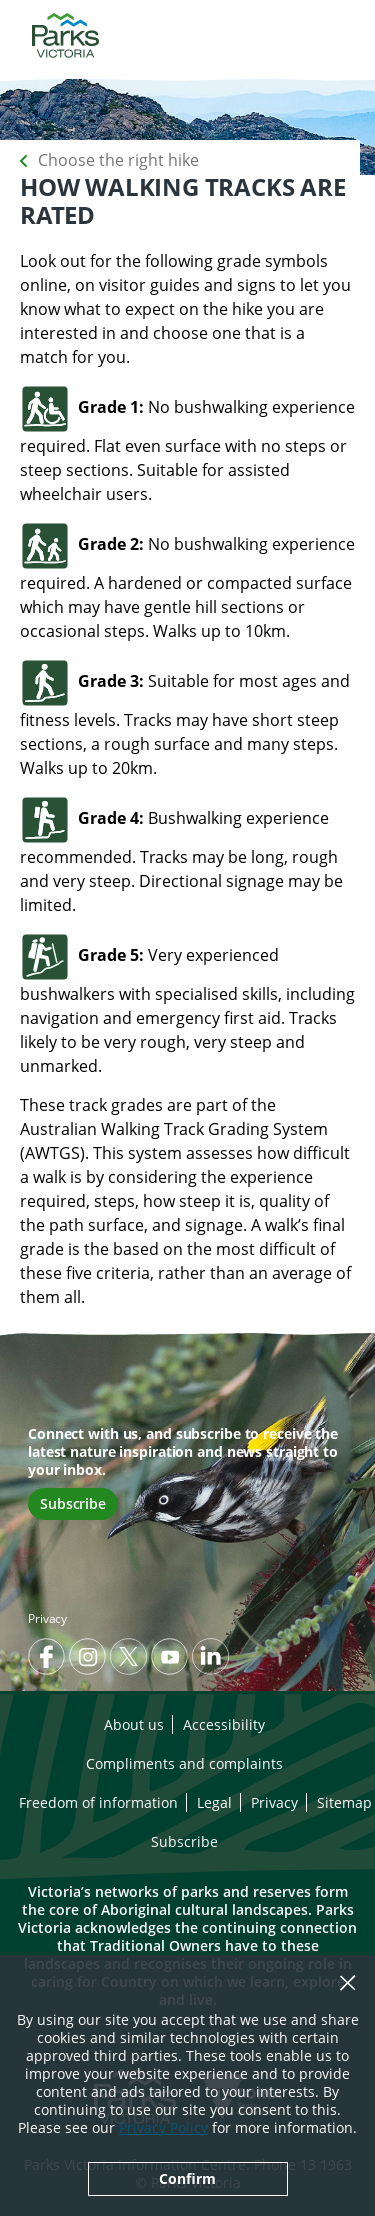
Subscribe (73, 1503)
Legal (214, 1802)
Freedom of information (98, 1802)
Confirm (187, 2178)
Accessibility (224, 1724)
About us (134, 1724)
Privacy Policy (163, 2127)
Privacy (47, 1618)
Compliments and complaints (184, 1763)
